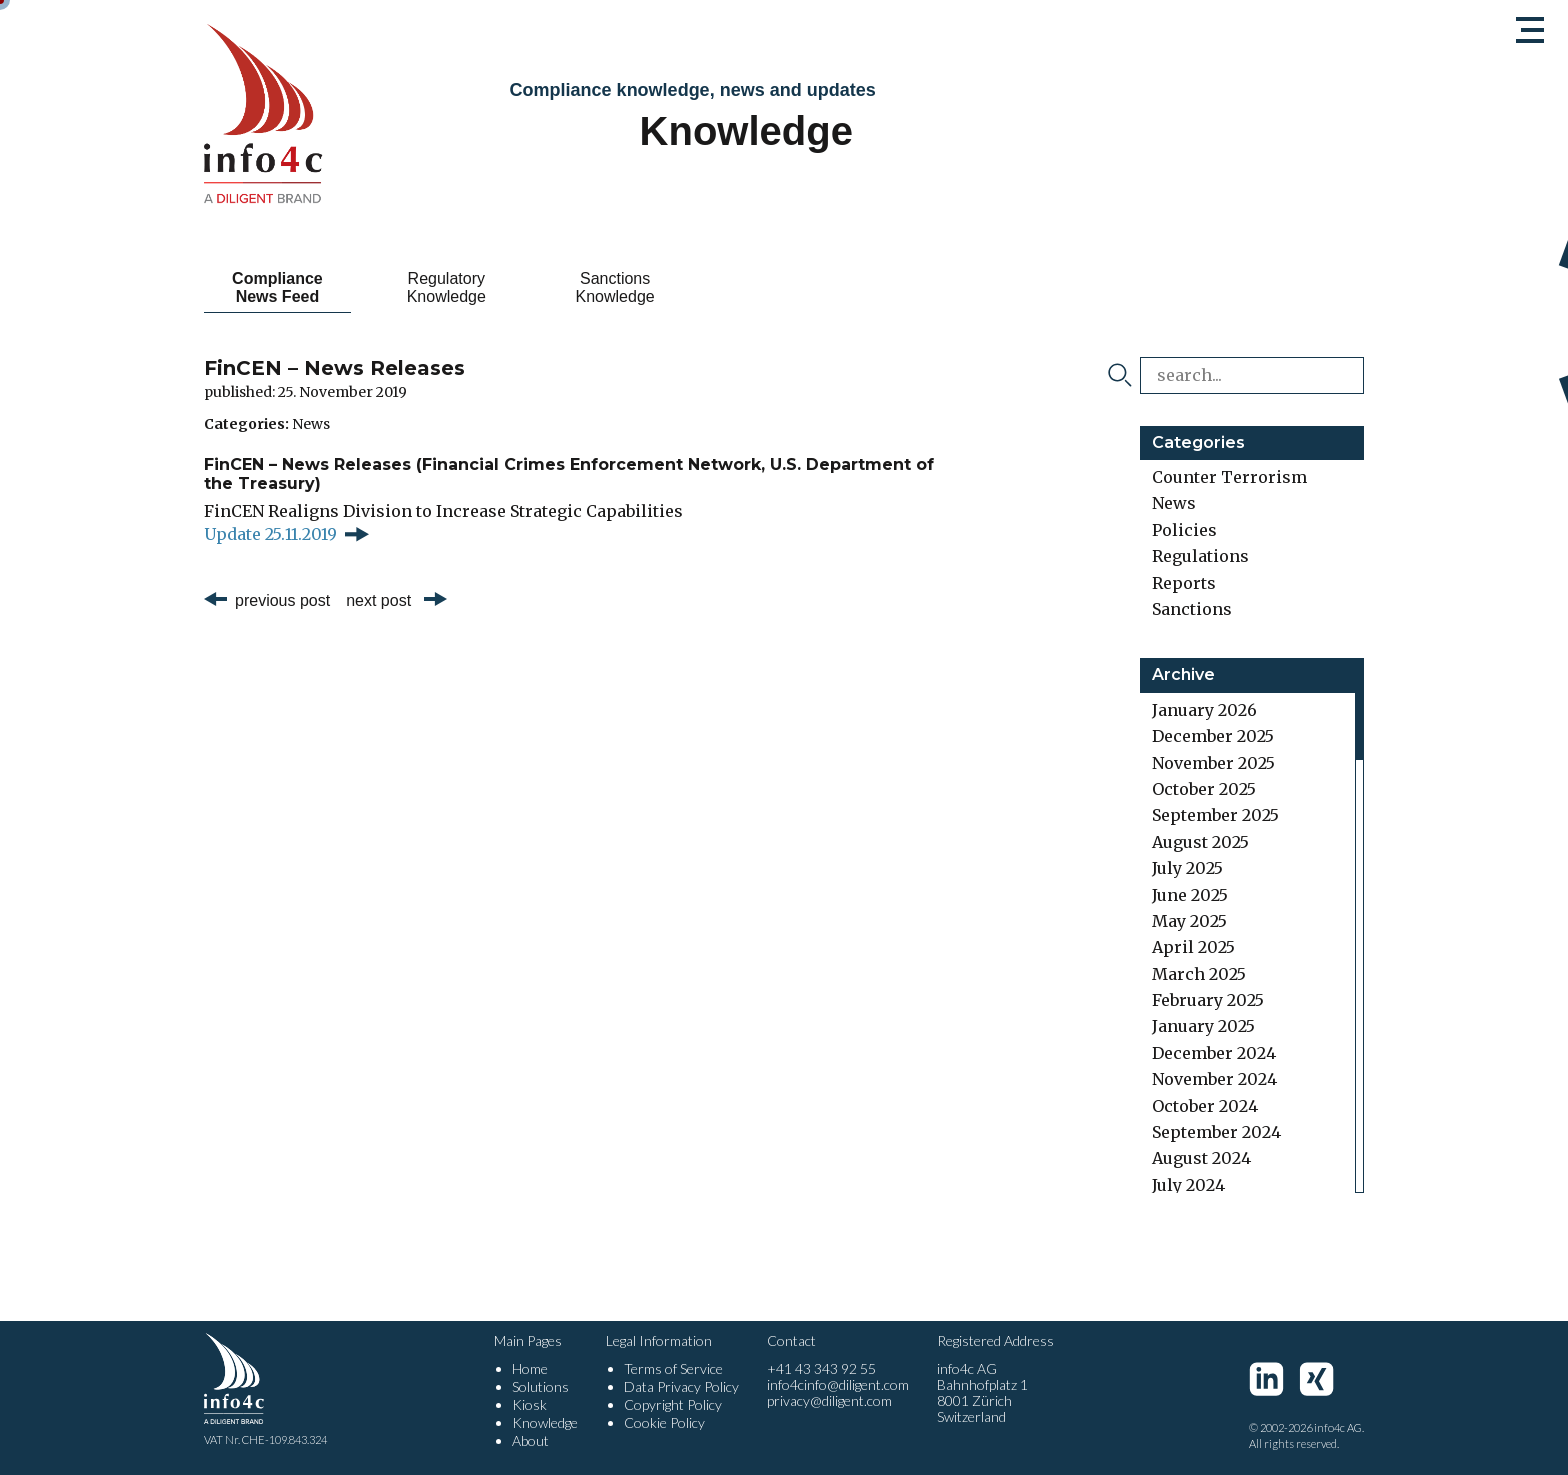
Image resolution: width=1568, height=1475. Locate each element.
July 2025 (1187, 868)
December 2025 (1213, 736)
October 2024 (1205, 1106)
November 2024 (1214, 1079)
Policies (1184, 530)
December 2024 (1214, 1053)
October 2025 (1204, 789)
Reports (1184, 583)
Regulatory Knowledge (446, 287)
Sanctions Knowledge (615, 287)
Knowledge (545, 1422)
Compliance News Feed (277, 287)
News (311, 424)
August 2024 (1201, 1158)
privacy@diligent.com (829, 1400)
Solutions (540, 1386)
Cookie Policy (664, 1422)
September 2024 (1216, 1132)
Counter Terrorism (1229, 477)
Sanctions (1192, 609)
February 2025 (1208, 1000)
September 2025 (1215, 815)
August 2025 (1200, 842)
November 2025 (1213, 763)
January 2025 (1203, 1026)
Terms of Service (673, 1368)
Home (530, 1368)
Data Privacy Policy (681, 1386)
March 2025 (1199, 974)
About (530, 1440)
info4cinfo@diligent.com (838, 1384)
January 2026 (1204, 710)
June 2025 (1190, 895)
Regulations (1200, 556)
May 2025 (1189, 921)
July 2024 (1188, 1185)
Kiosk (529, 1404)
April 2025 (1193, 947)
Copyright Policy (673, 1404)
